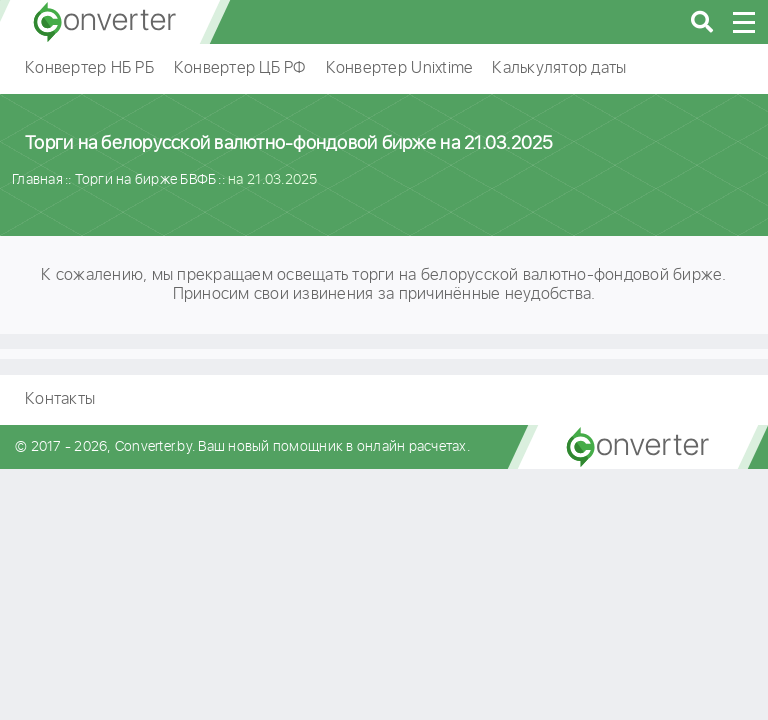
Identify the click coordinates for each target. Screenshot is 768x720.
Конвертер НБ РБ (89, 68)
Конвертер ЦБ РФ (240, 68)
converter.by (105, 22)
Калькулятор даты (559, 68)
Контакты (60, 399)
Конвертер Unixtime (399, 68)
